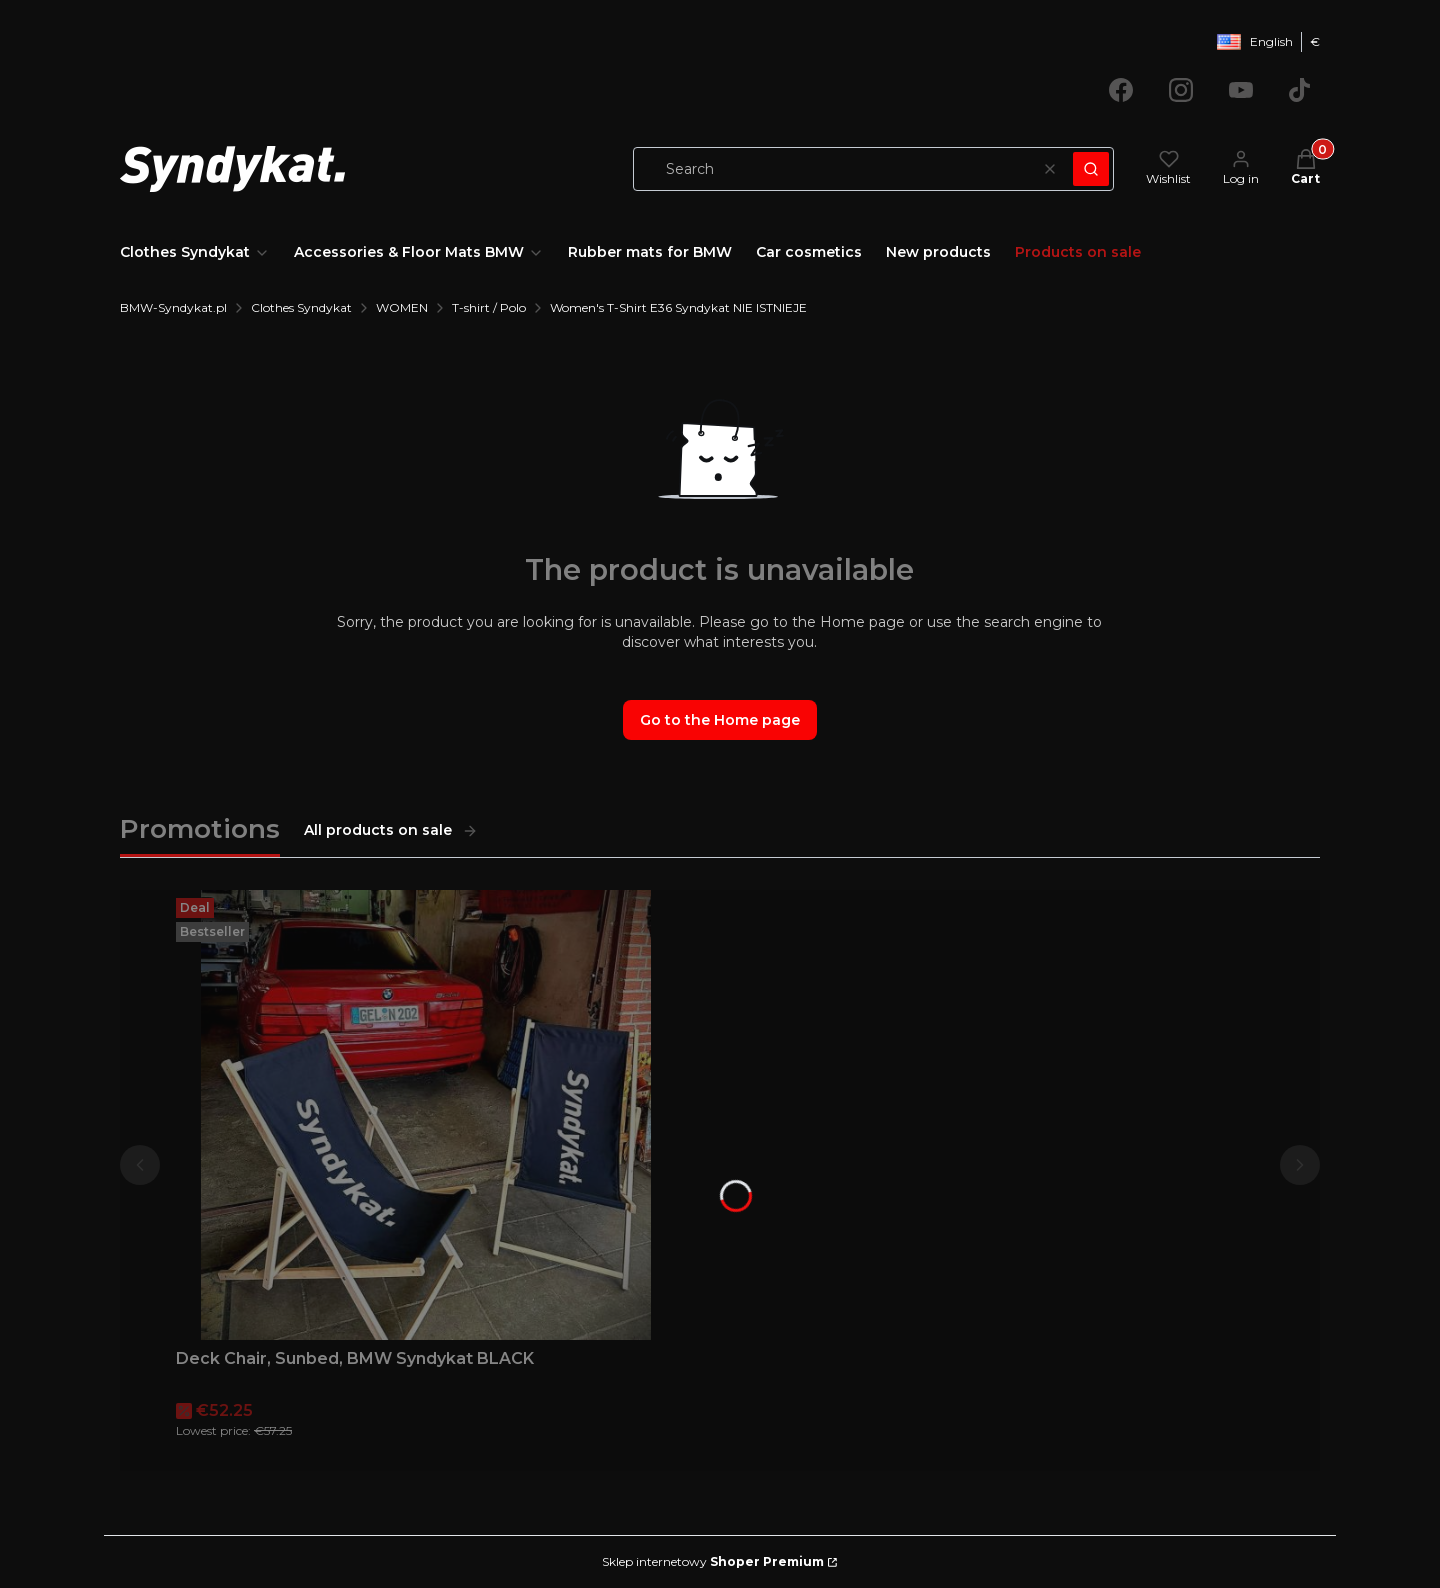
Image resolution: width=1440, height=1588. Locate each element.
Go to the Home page (720, 720)
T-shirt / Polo (489, 307)
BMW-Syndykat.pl (173, 307)
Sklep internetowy (713, 1561)
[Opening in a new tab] (1121, 90)
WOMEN (402, 307)
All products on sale (391, 830)
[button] (1091, 169)
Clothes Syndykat (301, 307)
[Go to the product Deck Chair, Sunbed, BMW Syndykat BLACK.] (426, 1115)
